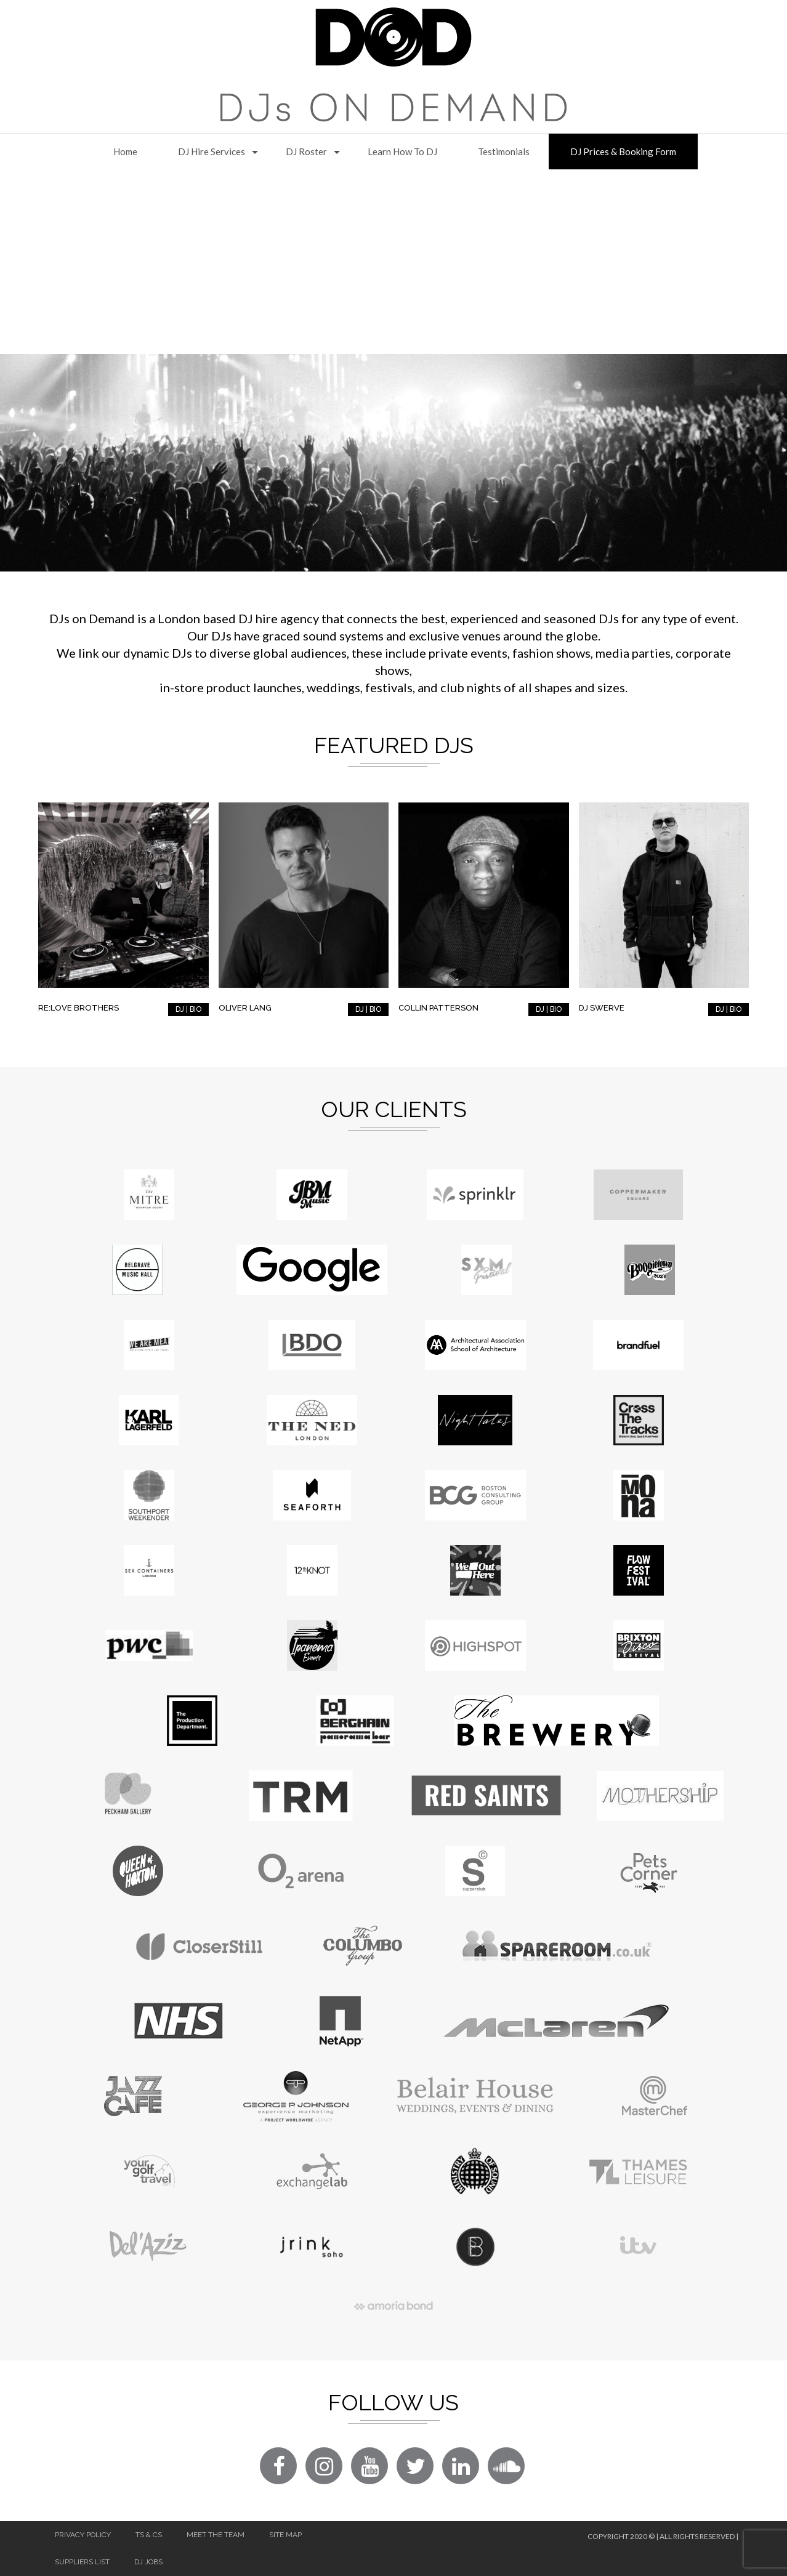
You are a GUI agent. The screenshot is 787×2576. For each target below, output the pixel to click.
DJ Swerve (601, 1007)
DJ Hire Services (211, 151)
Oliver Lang (245, 1007)
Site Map (285, 2534)
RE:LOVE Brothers (78, 1007)
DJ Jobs (148, 2562)
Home (125, 151)
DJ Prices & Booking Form (623, 151)
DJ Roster (306, 151)
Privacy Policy (83, 2534)
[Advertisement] (393, 262)
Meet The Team (215, 2534)
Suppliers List (82, 2562)
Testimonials (504, 151)
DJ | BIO (188, 1009)
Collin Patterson (438, 1007)
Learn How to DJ (402, 151)
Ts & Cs (148, 2534)
